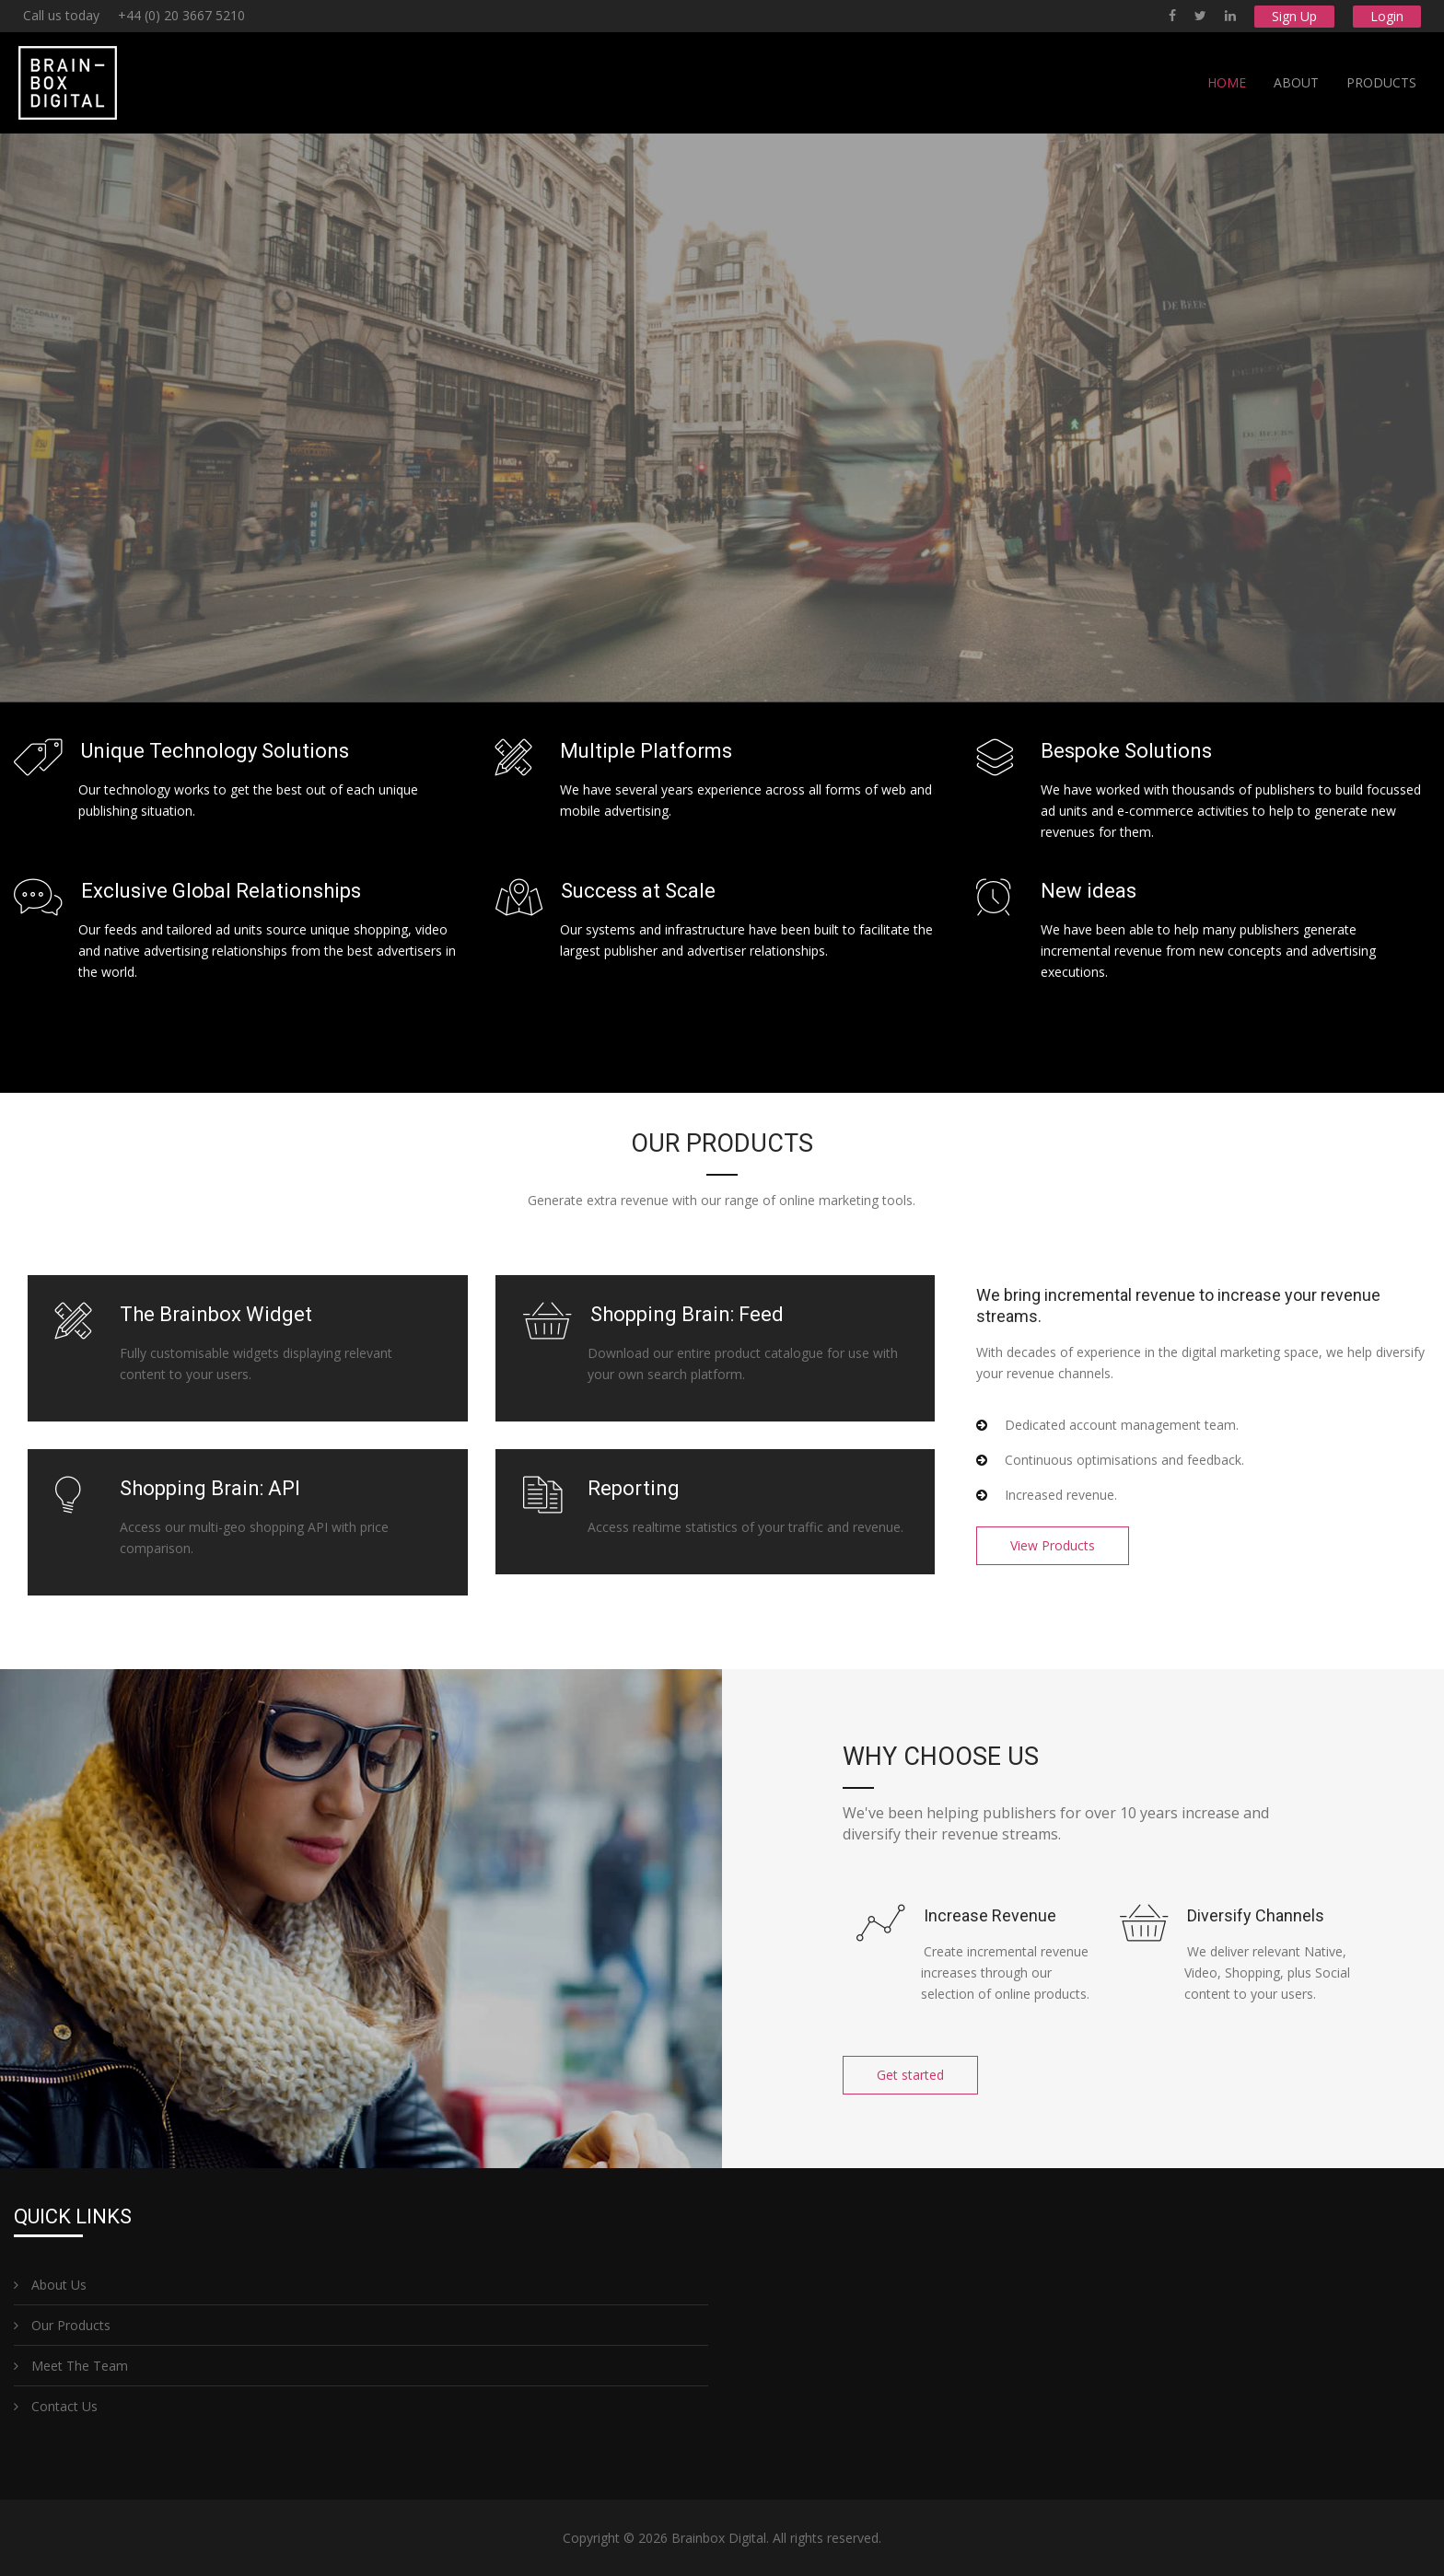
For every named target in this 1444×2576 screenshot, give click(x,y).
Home (1226, 82)
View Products (1052, 1545)
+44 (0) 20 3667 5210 (181, 15)
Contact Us (56, 2406)
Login (1386, 16)
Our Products (62, 2325)
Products (1381, 82)
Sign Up (1294, 16)
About (1296, 82)
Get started (910, 2074)
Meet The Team (71, 2365)
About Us (50, 2284)
